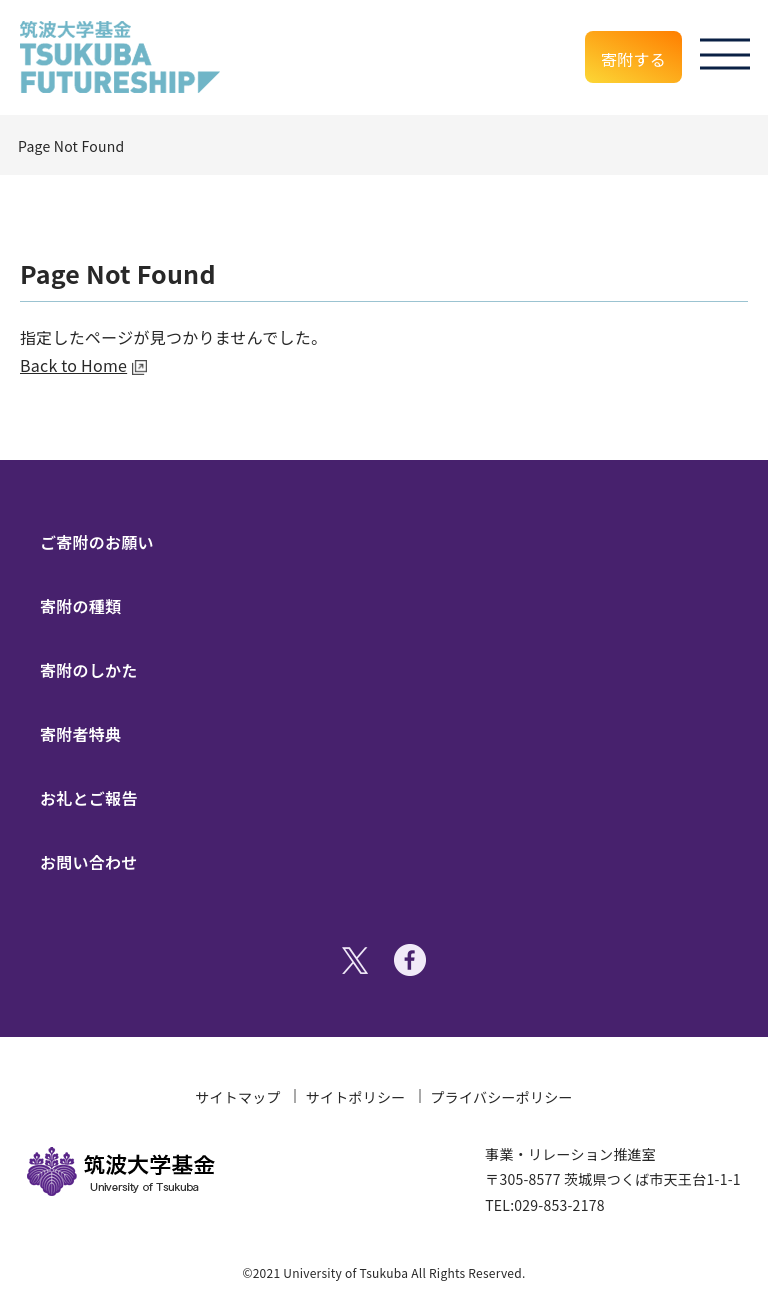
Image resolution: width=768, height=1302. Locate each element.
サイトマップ (238, 1097)
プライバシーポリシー (502, 1097)
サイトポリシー (356, 1097)
